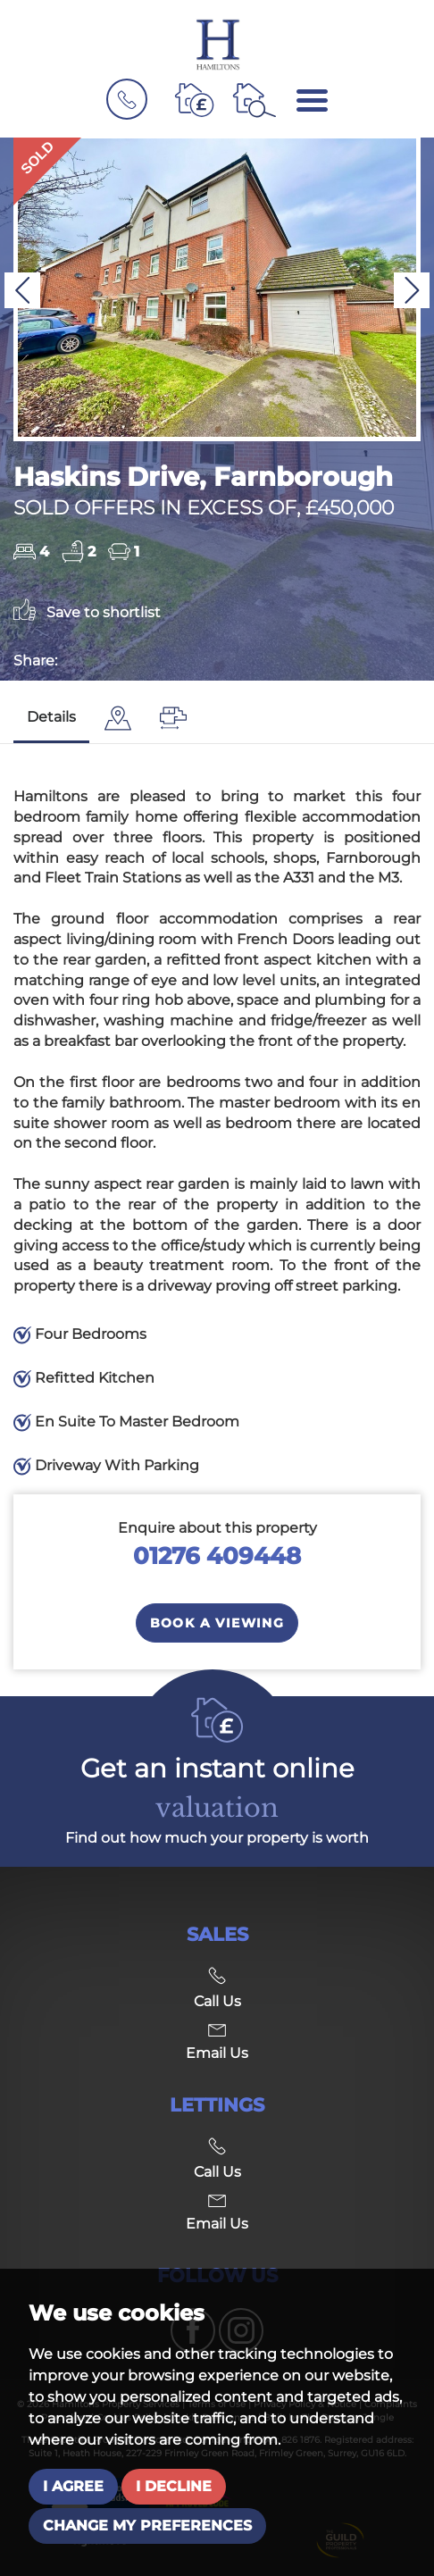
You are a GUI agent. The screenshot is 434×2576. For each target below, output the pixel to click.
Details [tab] (51, 716)
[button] (22, 290)
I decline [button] (174, 2486)
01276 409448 (217, 1555)
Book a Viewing (217, 1623)
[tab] (118, 718)
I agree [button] (73, 2486)
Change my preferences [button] (147, 2525)
